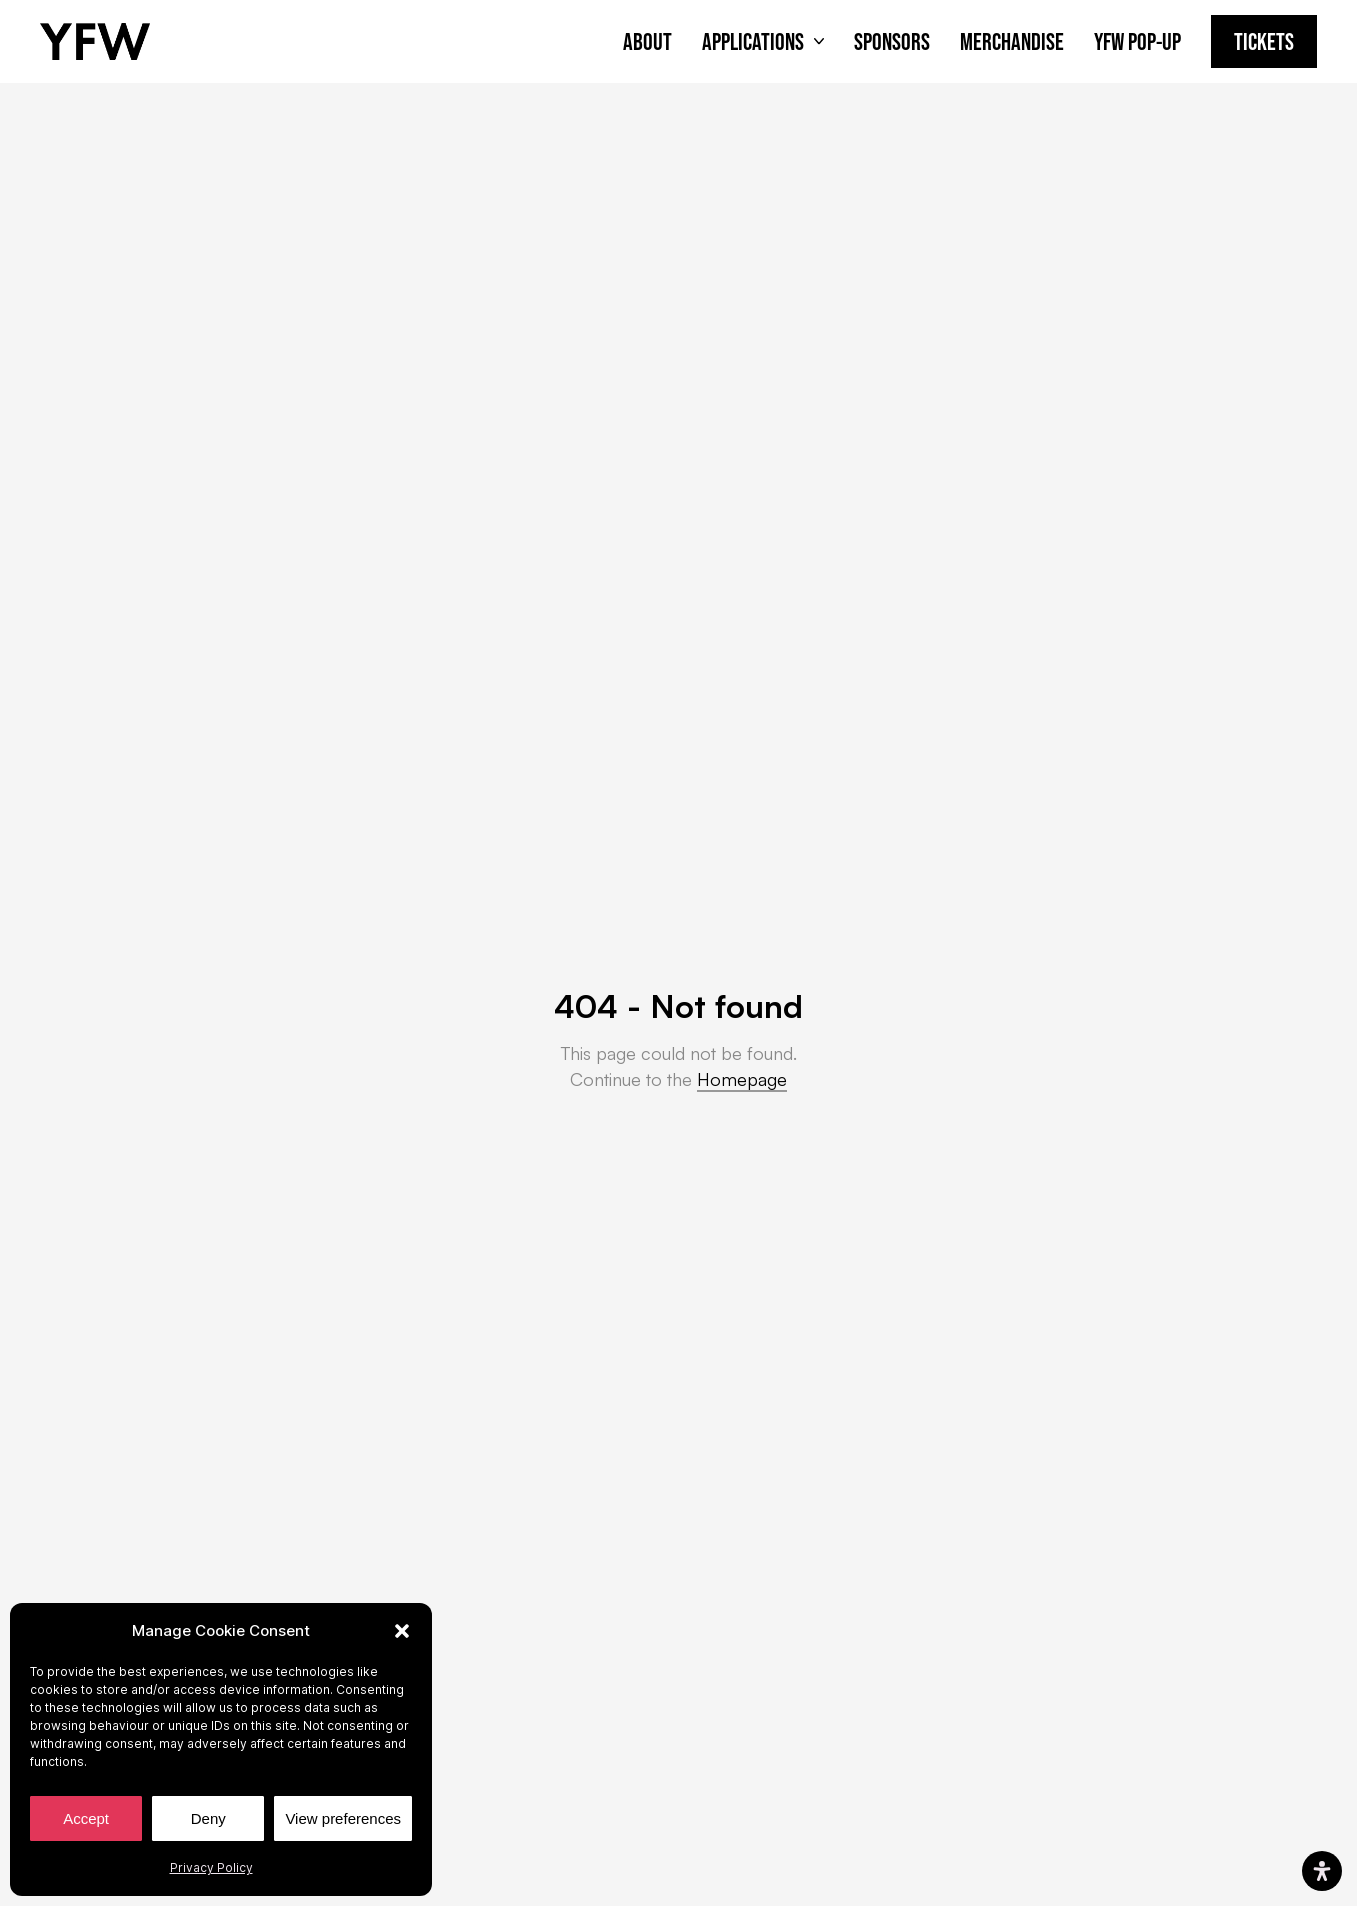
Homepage (742, 1079)
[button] (402, 1631)
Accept (86, 1818)
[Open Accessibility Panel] (1322, 1871)
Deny (208, 1818)
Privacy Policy (211, 1867)
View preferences (343, 1818)
